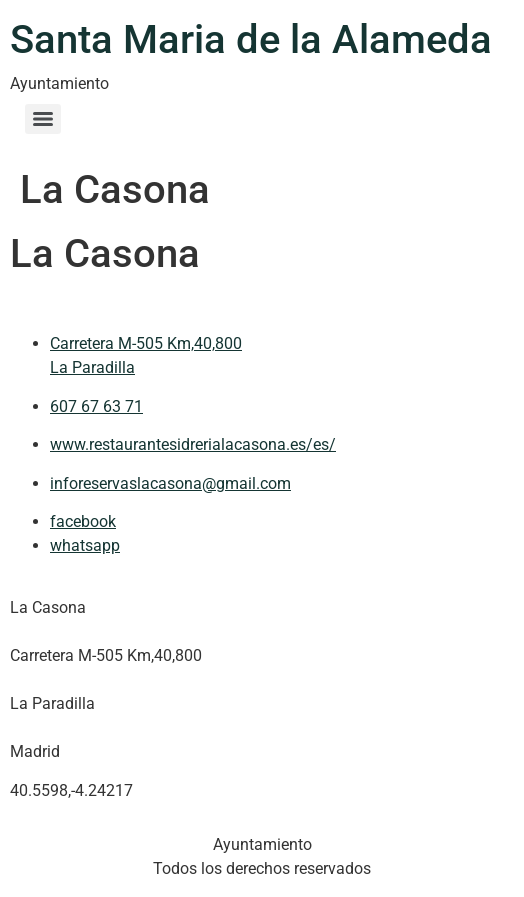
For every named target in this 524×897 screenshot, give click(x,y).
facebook (83, 521)
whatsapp (85, 545)
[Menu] (43, 119)
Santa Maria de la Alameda (251, 39)
